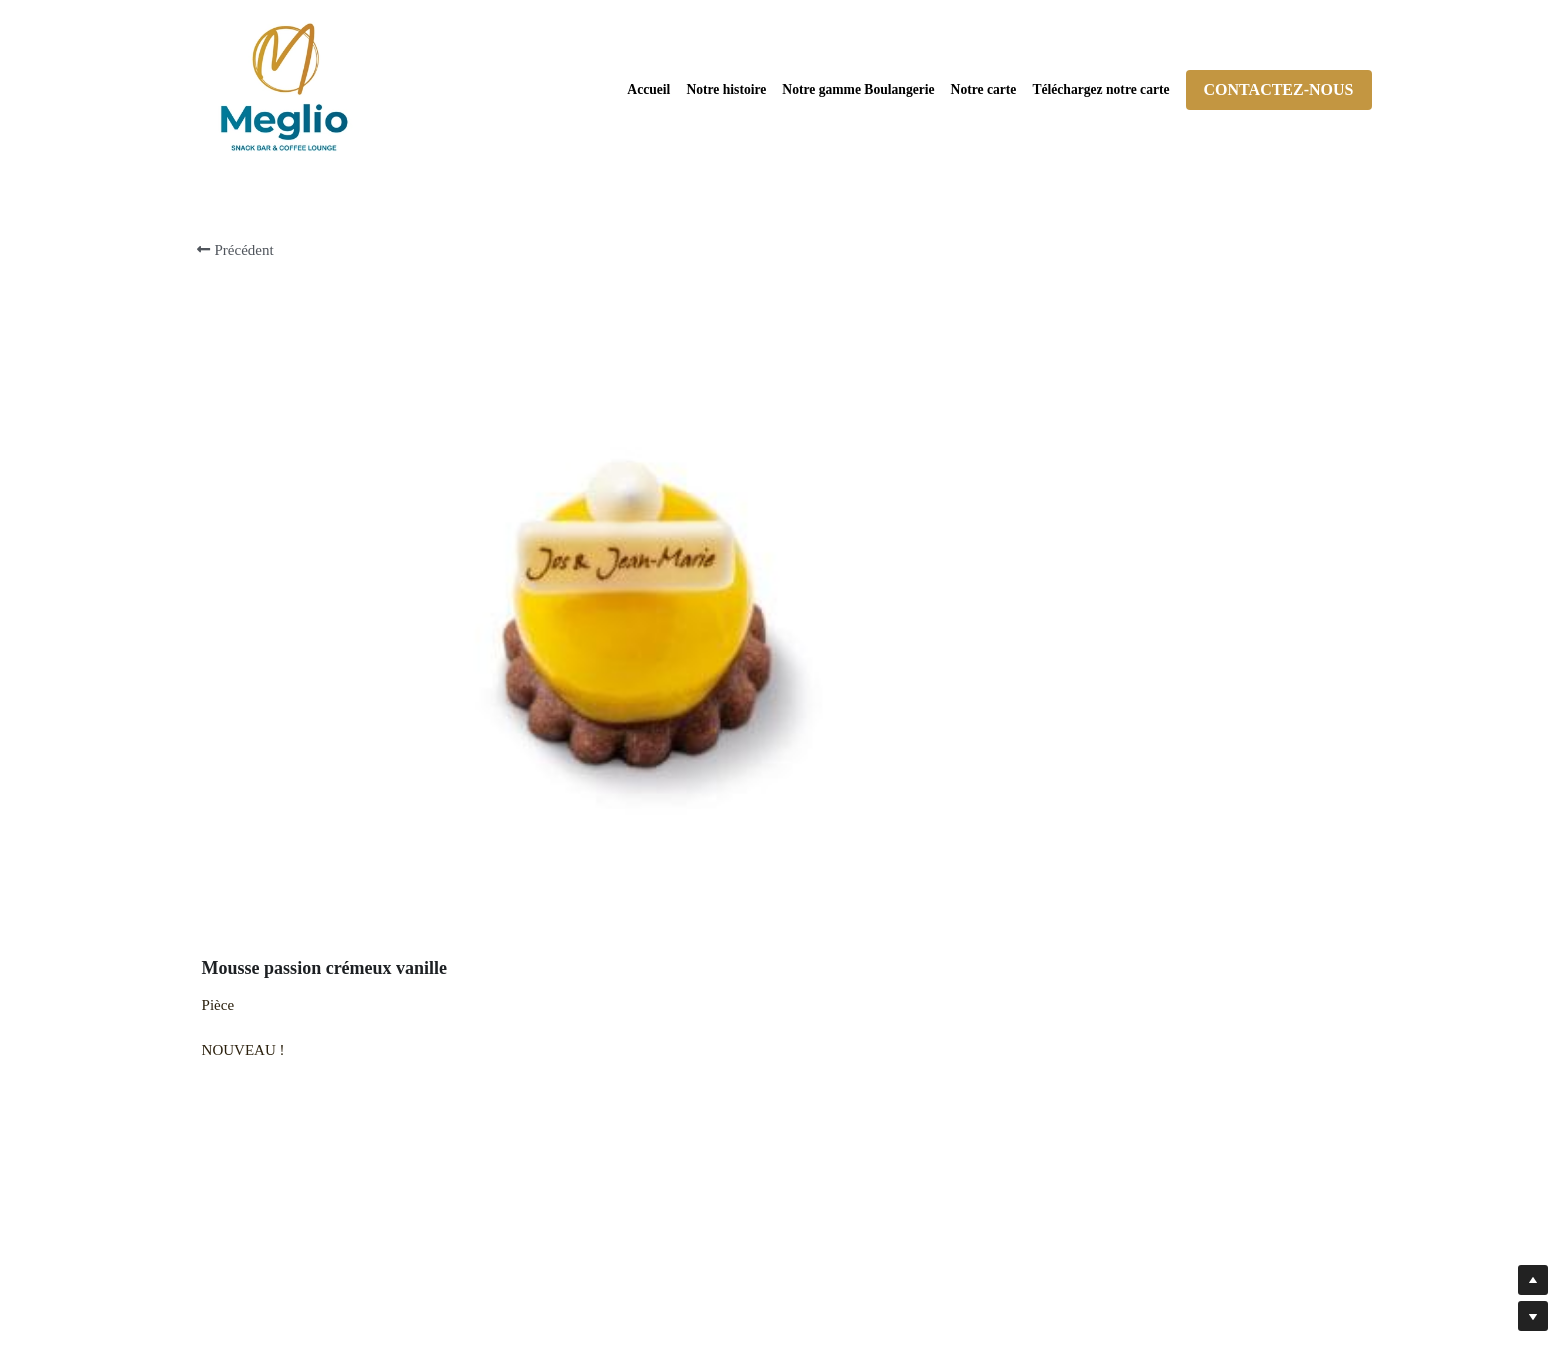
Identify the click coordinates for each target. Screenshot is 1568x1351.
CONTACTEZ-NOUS (1279, 89)
